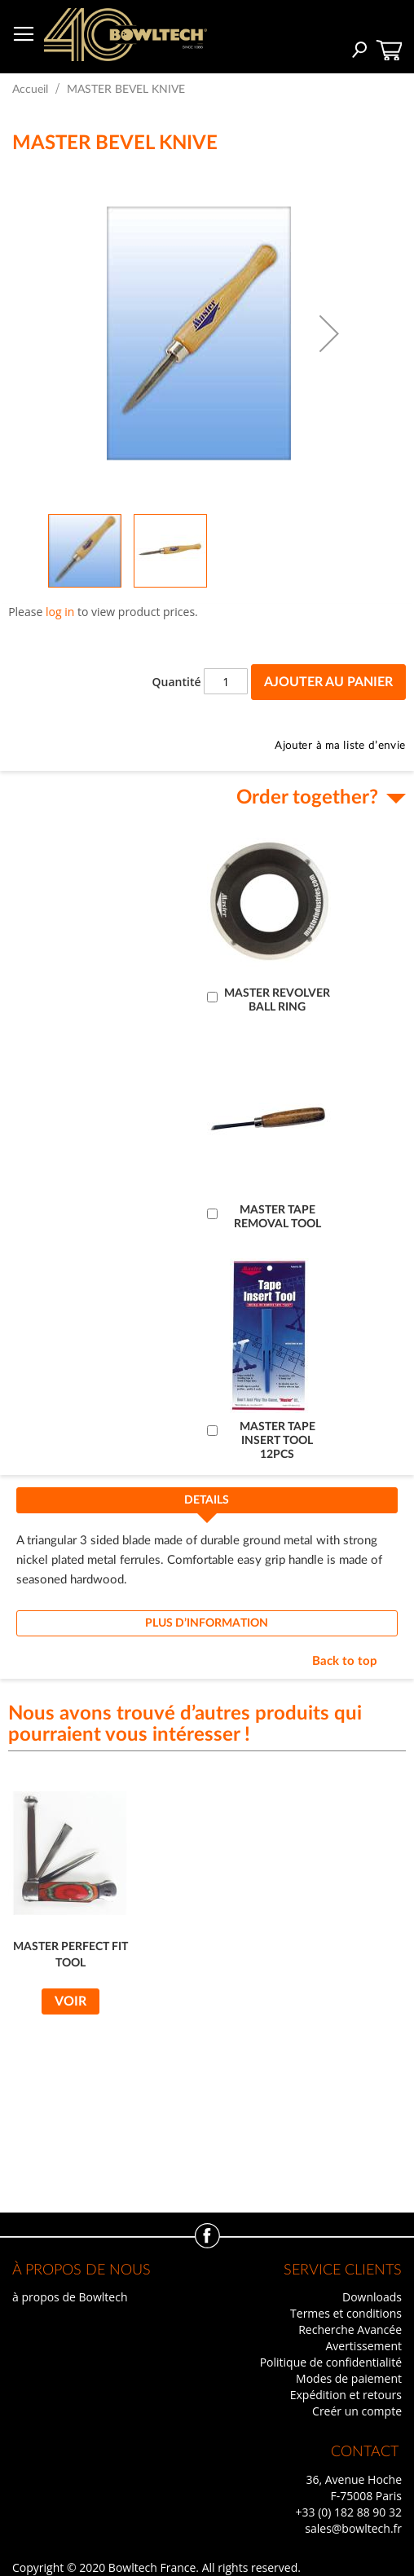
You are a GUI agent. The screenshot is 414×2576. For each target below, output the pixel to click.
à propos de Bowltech (69, 2297)
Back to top (344, 1661)
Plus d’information (206, 1623)
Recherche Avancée (350, 2329)
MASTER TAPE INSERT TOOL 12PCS (277, 1440)
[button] (329, 333)
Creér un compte (357, 2411)
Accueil (30, 89)
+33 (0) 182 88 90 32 (348, 2512)
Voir (70, 2001)
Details (206, 1500)
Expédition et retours (346, 2394)
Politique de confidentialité (331, 2362)
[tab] (207, 1505)
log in (60, 611)
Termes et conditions (346, 2313)
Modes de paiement (349, 2378)
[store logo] (125, 34)
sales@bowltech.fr (353, 2528)
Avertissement (363, 2346)
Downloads (372, 2297)
